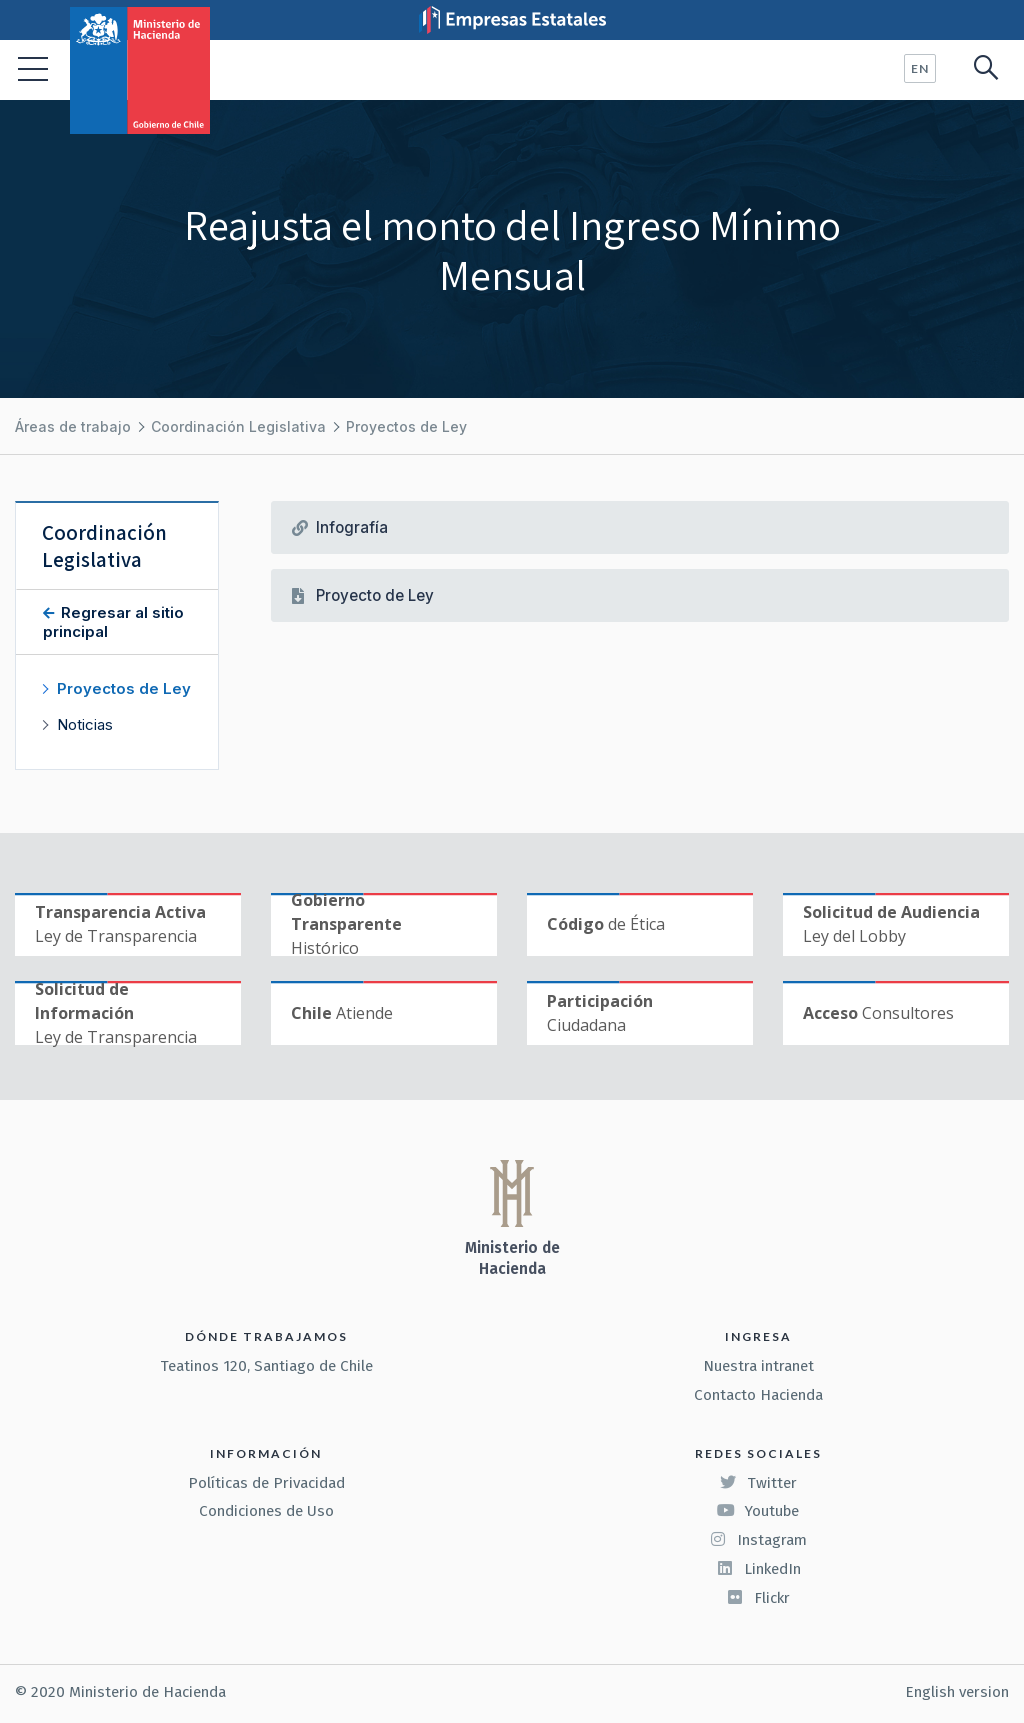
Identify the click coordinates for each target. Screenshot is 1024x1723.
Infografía (352, 527)
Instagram (758, 1540)
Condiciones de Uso (266, 1511)
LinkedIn (758, 1569)
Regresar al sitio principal (113, 622)
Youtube (758, 1511)
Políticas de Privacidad (266, 1483)
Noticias (85, 724)
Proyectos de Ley (406, 426)
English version (957, 1692)
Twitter (758, 1483)
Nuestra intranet (758, 1366)
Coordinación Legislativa (238, 426)
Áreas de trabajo (73, 426)
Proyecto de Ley (375, 595)
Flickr (758, 1598)
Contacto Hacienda (758, 1395)
